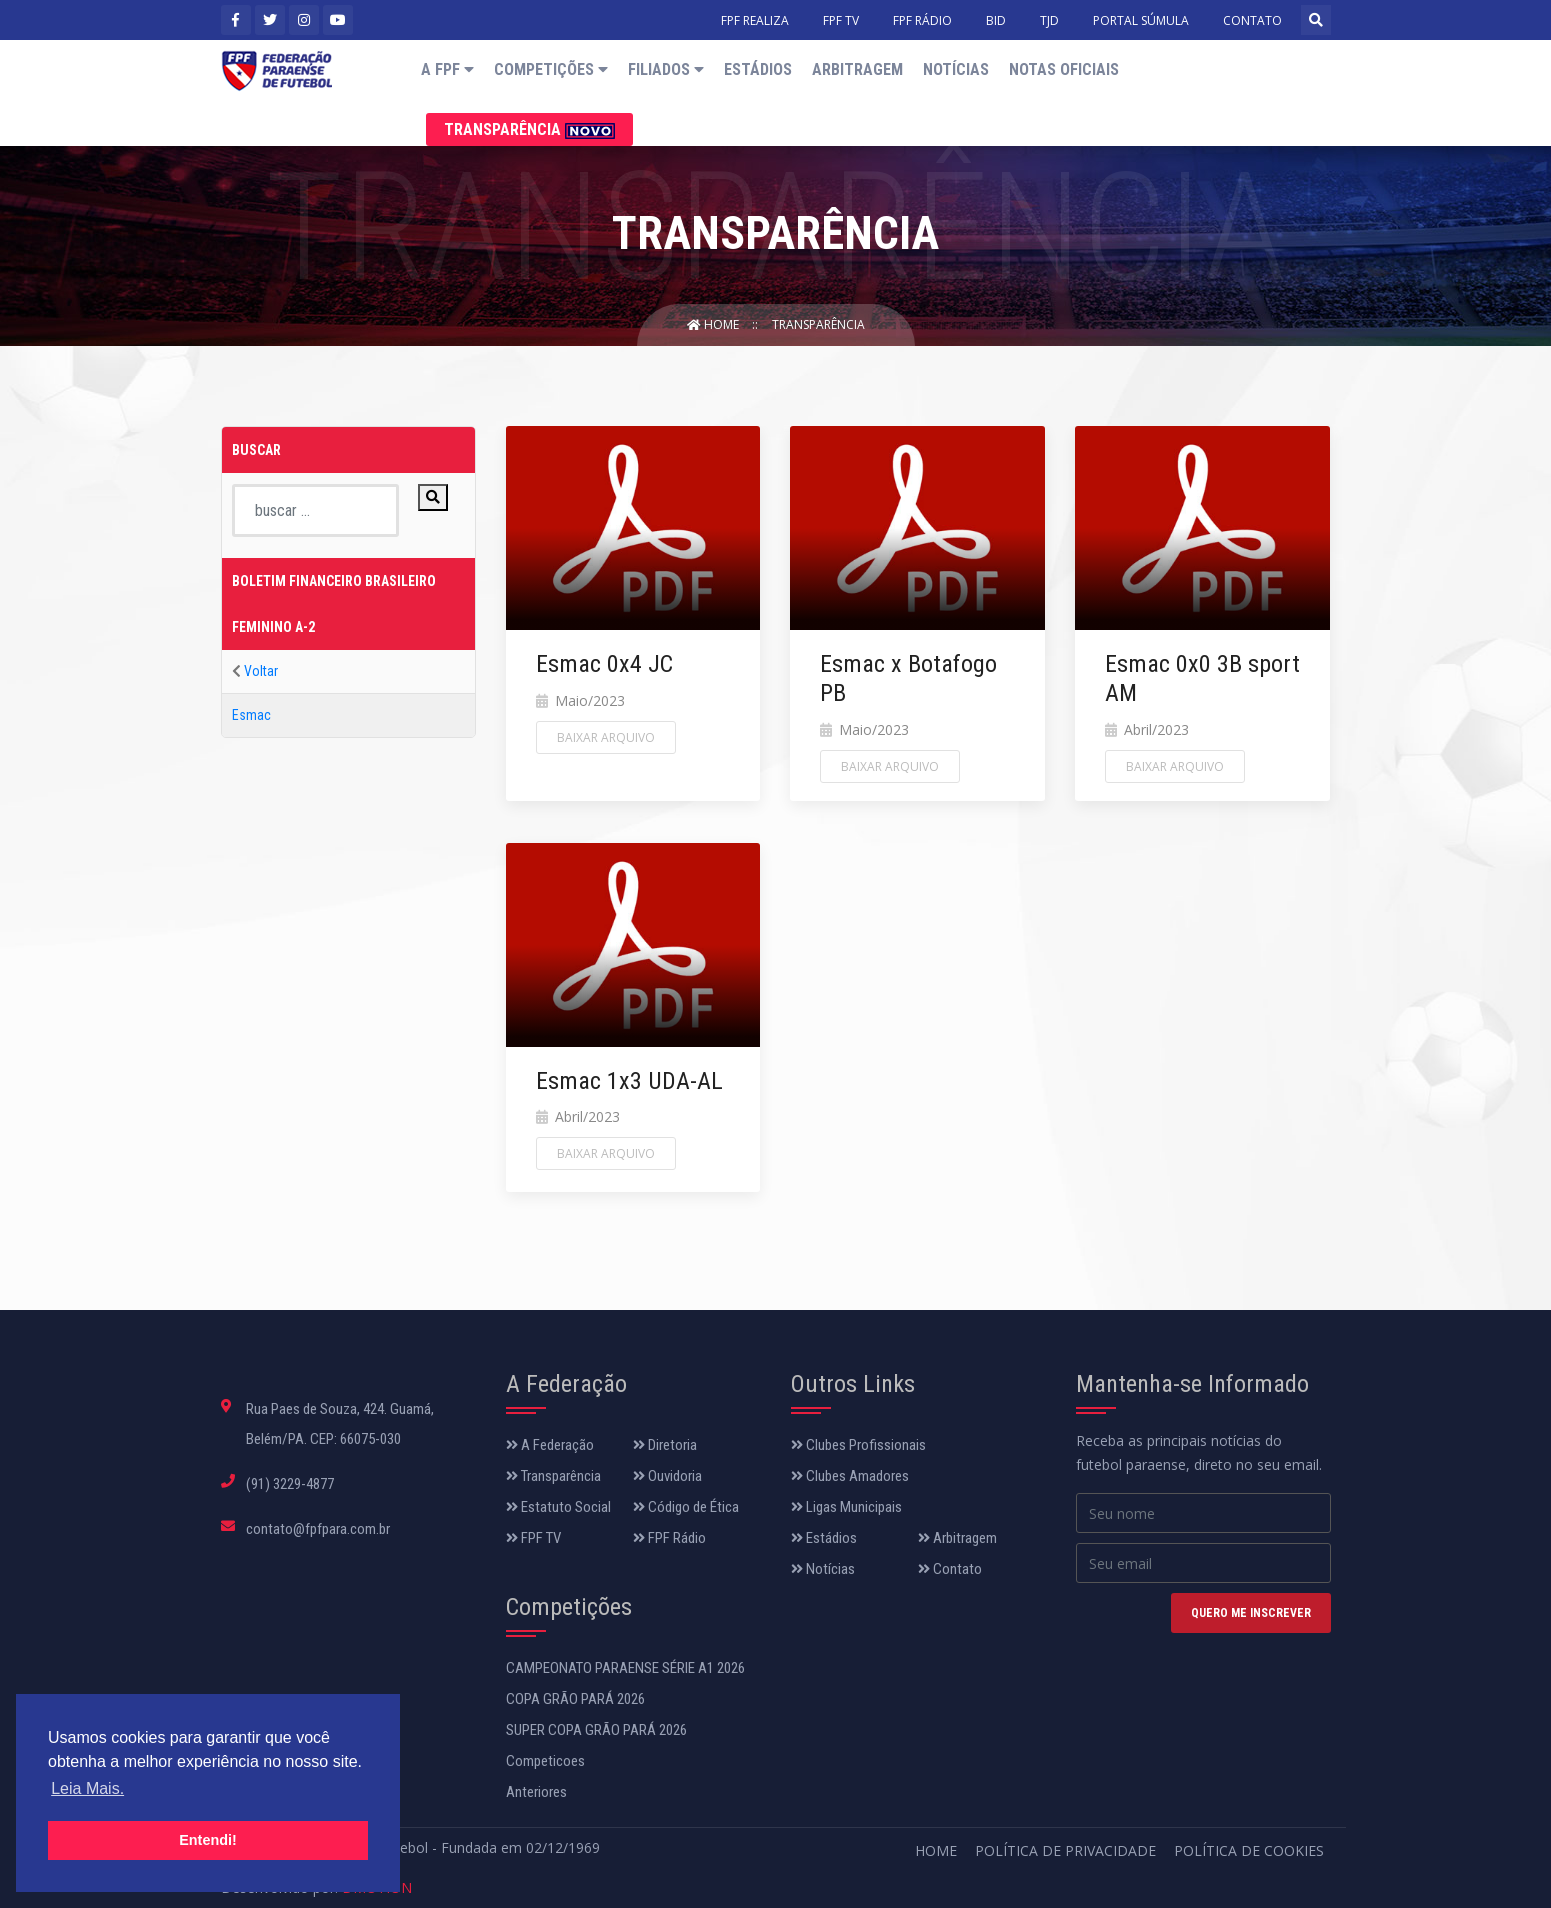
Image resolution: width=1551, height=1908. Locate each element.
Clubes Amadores (850, 1476)
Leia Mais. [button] (87, 1788)
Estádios (758, 69)
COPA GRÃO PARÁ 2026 (575, 1699)
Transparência (529, 129)
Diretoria (665, 1445)
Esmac (251, 715)
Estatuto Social (558, 1507)
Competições (551, 69)
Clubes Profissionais (858, 1445)
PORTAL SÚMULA (1141, 20)
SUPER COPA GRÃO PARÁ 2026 (596, 1730)
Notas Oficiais (1064, 69)
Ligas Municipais (846, 1507)
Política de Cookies (1249, 1850)
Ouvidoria (667, 1476)
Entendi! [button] (208, 1840)
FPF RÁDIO (922, 20)
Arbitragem (857, 69)
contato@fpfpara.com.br (318, 1529)
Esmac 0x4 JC (604, 664)
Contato (950, 1569)
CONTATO (1252, 20)
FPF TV (841, 20)
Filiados (666, 69)
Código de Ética (686, 1507)
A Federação (550, 1445)
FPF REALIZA (755, 20)
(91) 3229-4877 (290, 1484)
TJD (1049, 20)
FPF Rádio (669, 1538)
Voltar (261, 671)
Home (714, 324)
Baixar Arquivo (606, 737)
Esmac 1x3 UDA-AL (629, 1081)
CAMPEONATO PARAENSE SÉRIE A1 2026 (625, 1668)
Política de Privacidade (1065, 1850)
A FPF (447, 69)
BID (996, 20)
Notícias (956, 69)
